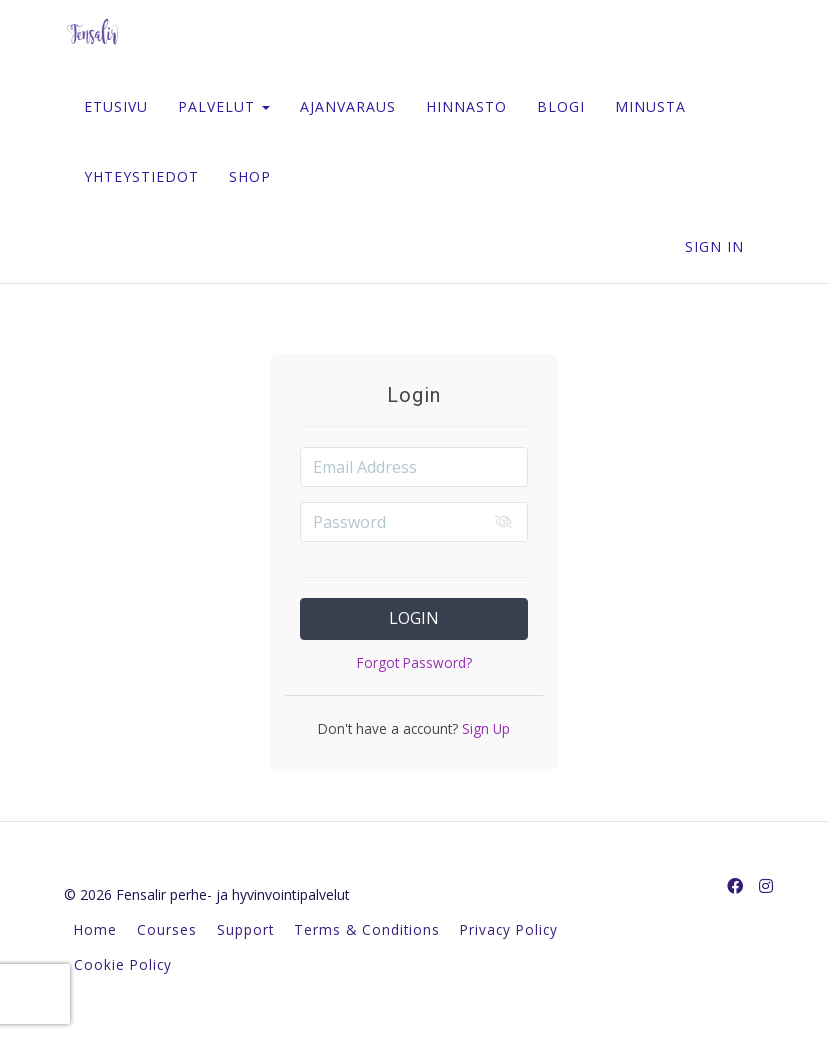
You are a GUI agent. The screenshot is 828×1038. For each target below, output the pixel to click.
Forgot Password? (414, 662)
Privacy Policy (509, 929)
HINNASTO (466, 106)
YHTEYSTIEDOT (141, 176)
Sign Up (484, 728)
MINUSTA (650, 106)
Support (245, 929)
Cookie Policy (123, 964)
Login (414, 618)
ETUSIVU (116, 106)
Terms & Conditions (367, 929)
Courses (167, 929)
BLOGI (561, 106)
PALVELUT (224, 106)
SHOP (250, 176)
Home (95, 929)
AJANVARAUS (348, 106)
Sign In (714, 246)
